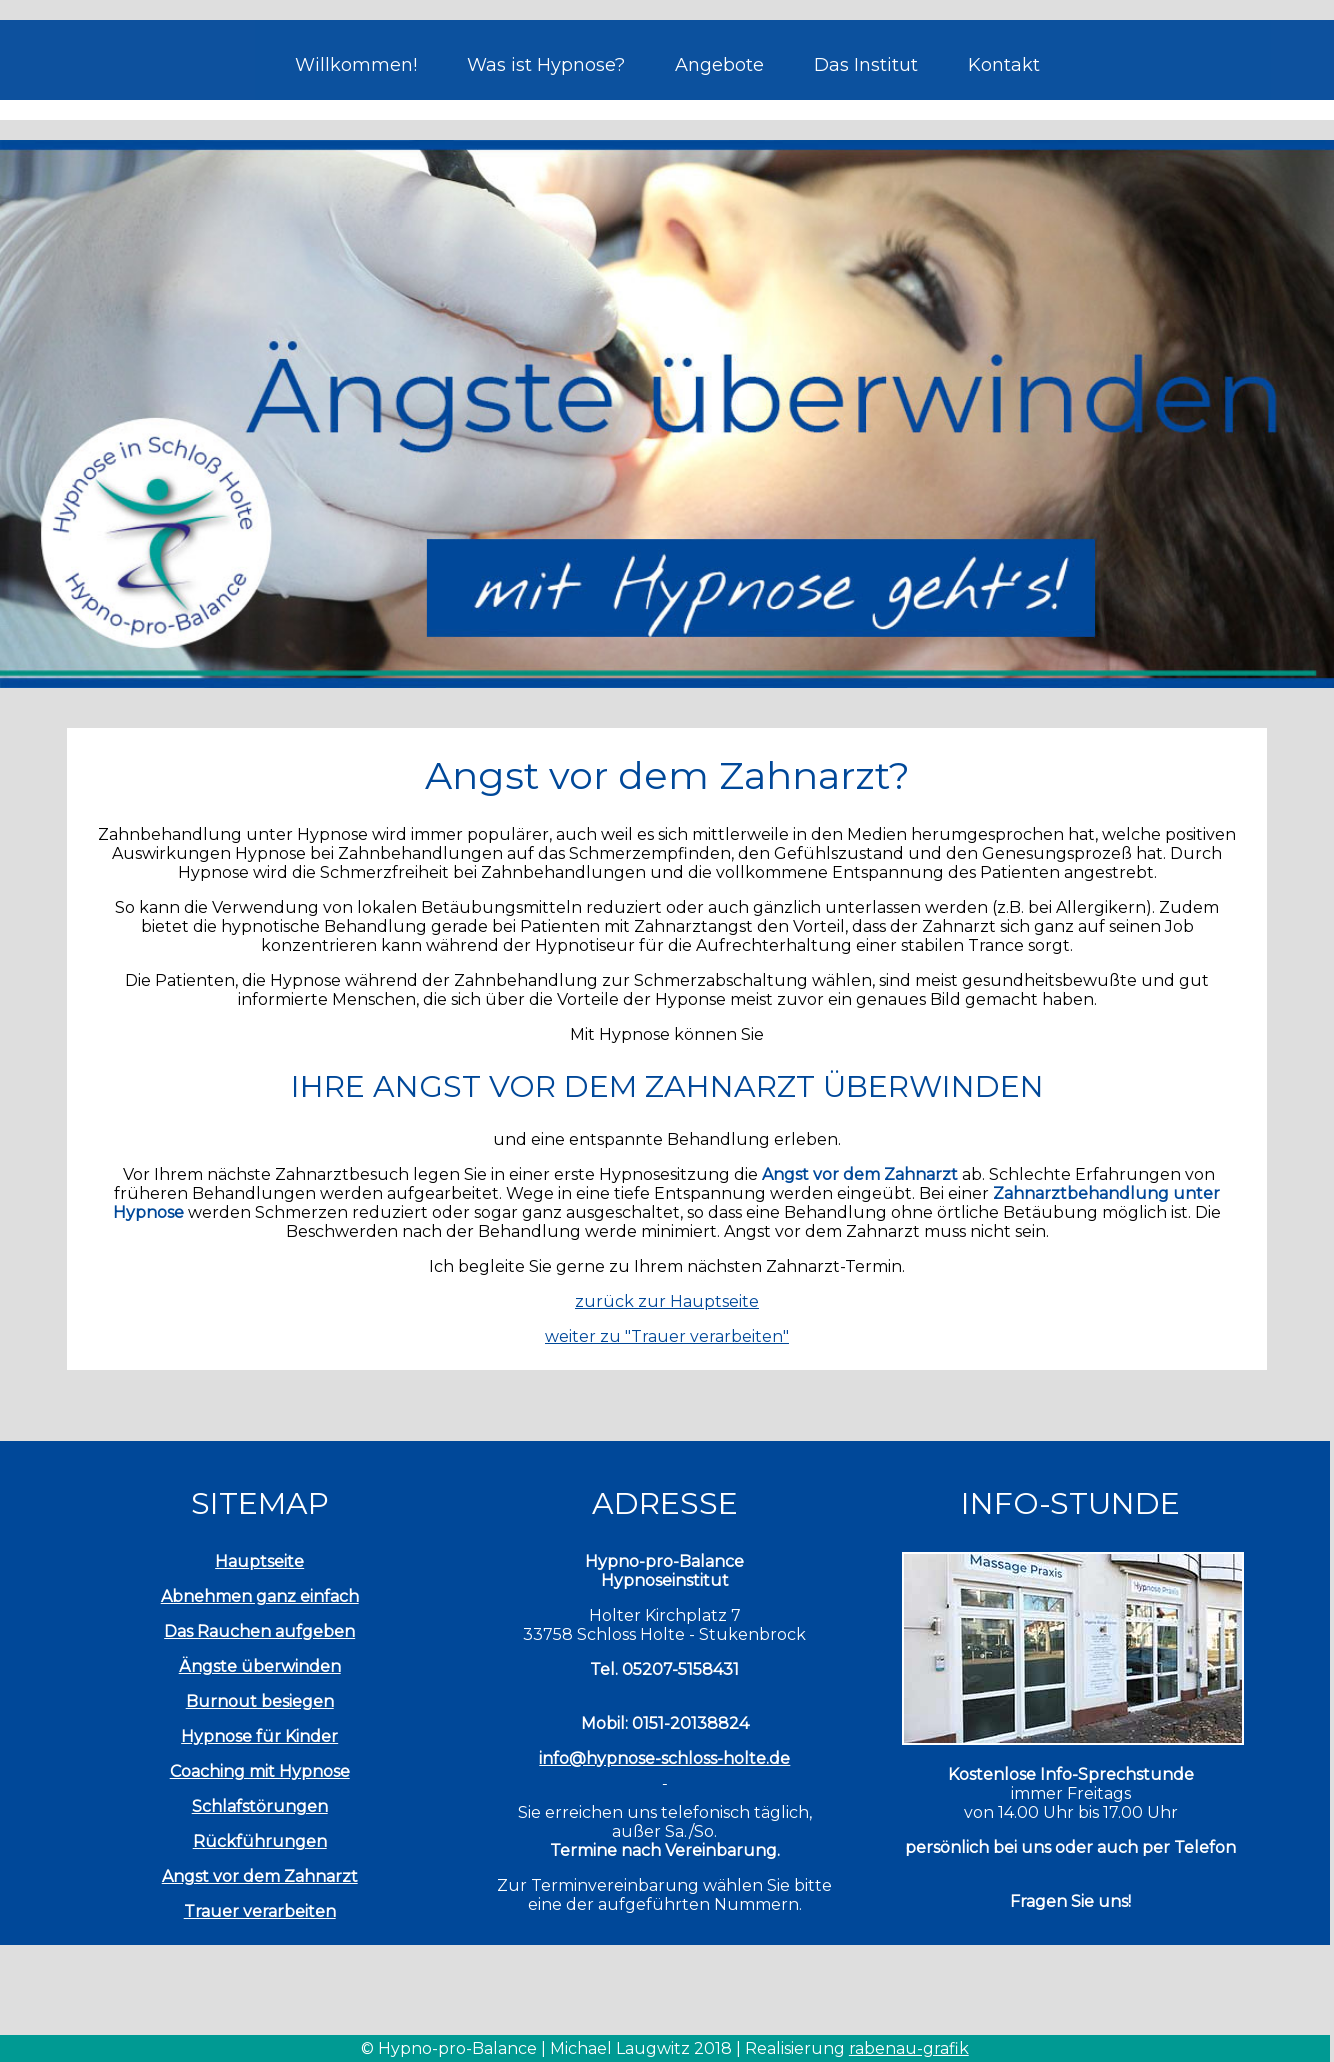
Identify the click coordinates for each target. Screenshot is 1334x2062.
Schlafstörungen (260, 1806)
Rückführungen (260, 1841)
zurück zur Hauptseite (667, 1301)
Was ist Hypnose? (546, 65)
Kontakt (1004, 65)
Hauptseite (259, 1561)
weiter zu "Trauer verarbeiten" (667, 1336)
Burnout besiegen (260, 1701)
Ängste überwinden (260, 1666)
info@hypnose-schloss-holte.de (664, 1758)
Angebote (719, 65)
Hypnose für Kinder (259, 1736)
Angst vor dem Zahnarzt (260, 1876)
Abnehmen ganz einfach (260, 1596)
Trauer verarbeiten (260, 1911)
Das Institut (866, 65)
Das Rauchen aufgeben (259, 1631)
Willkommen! (356, 65)
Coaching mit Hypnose (260, 1771)
